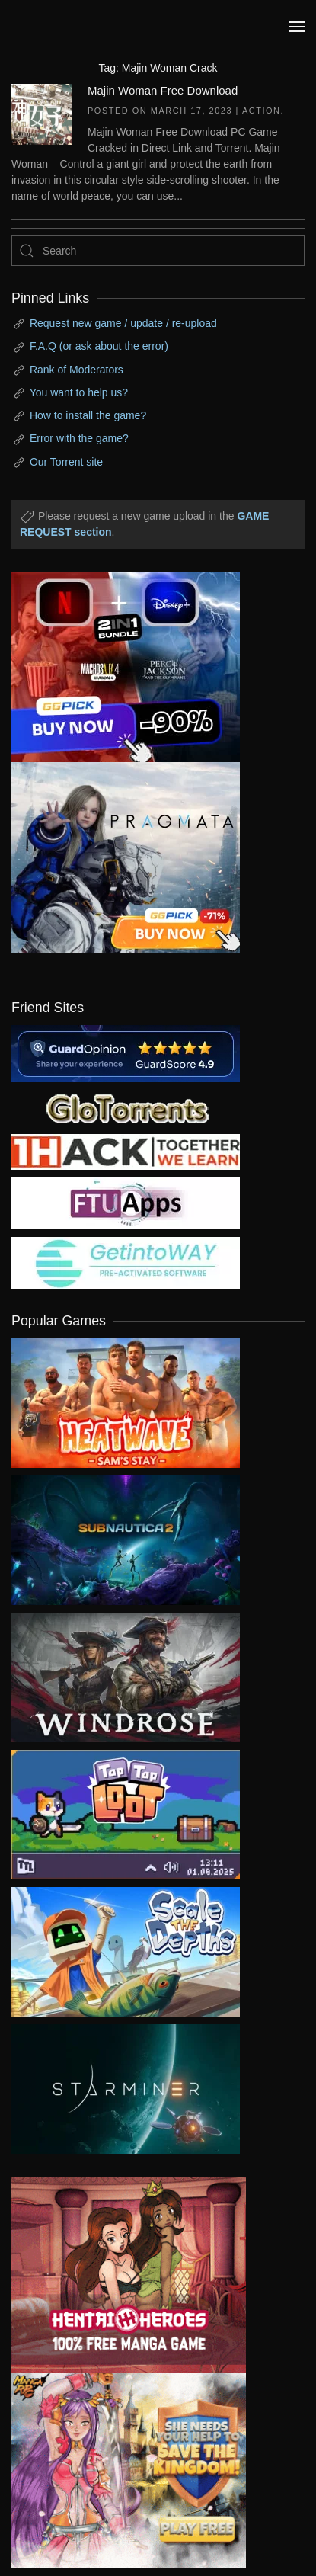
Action (261, 110)
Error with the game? (79, 438)
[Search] (158, 250)
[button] (297, 26)
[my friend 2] (125, 1107)
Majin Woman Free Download (163, 90)
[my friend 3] (125, 1151)
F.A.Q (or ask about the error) (99, 346)
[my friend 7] (125, 1262)
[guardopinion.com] (125, 1053)
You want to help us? (79, 392)
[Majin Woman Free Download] (41, 113)
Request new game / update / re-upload (123, 323)
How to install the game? (88, 415)
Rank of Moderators (76, 370)
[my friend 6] (125, 1203)
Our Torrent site (66, 462)
